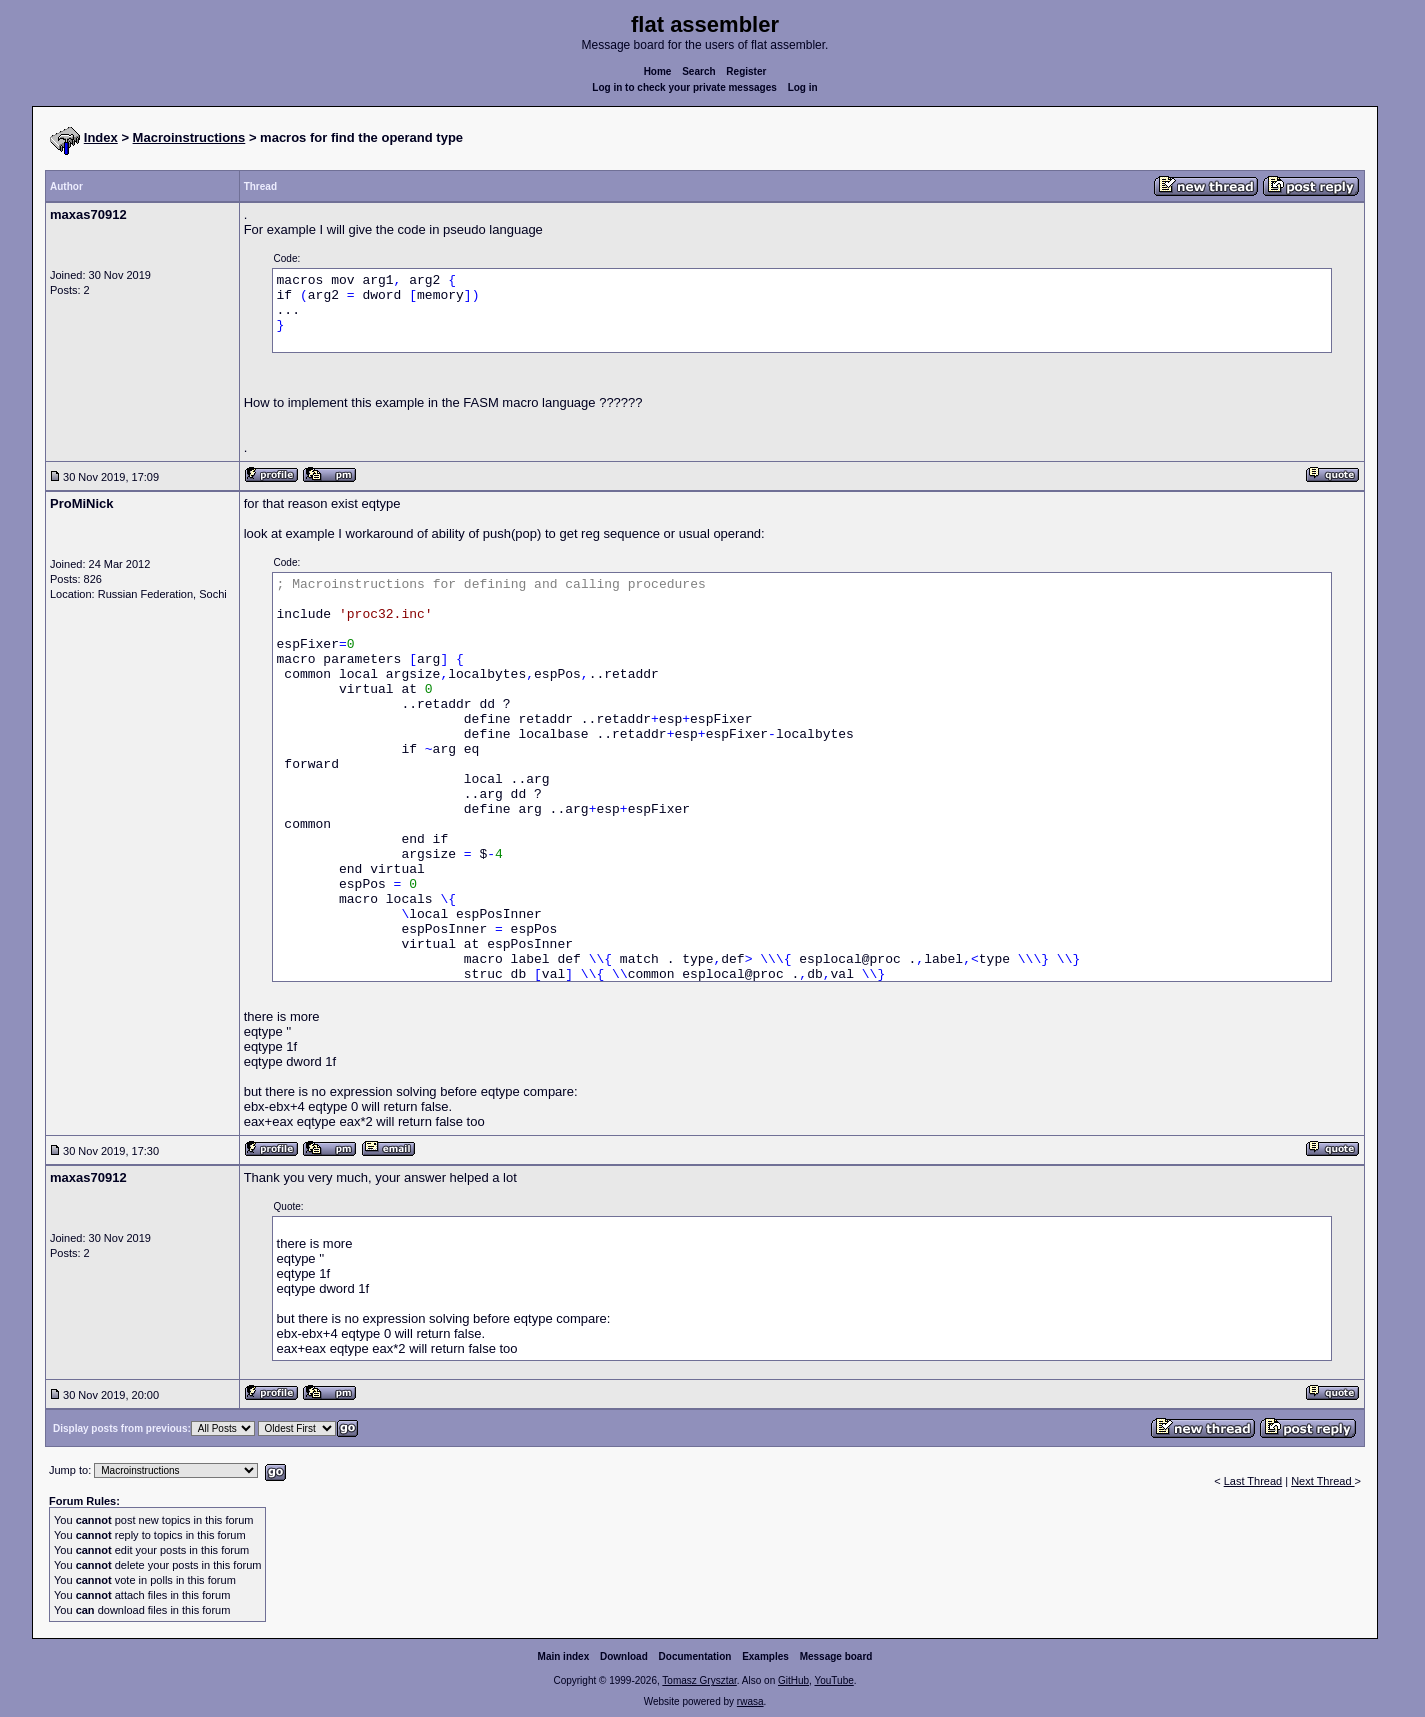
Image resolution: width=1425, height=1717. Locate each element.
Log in (803, 87)
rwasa (750, 1701)
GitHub (793, 1680)
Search (698, 71)
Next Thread (1322, 1481)
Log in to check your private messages (684, 87)
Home (658, 71)
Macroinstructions (189, 137)
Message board (836, 1656)
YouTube (833, 1680)
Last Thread (1253, 1481)
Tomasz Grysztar (699, 1680)
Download (624, 1656)
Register (746, 71)
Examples (765, 1656)
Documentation (695, 1656)
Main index (564, 1656)
